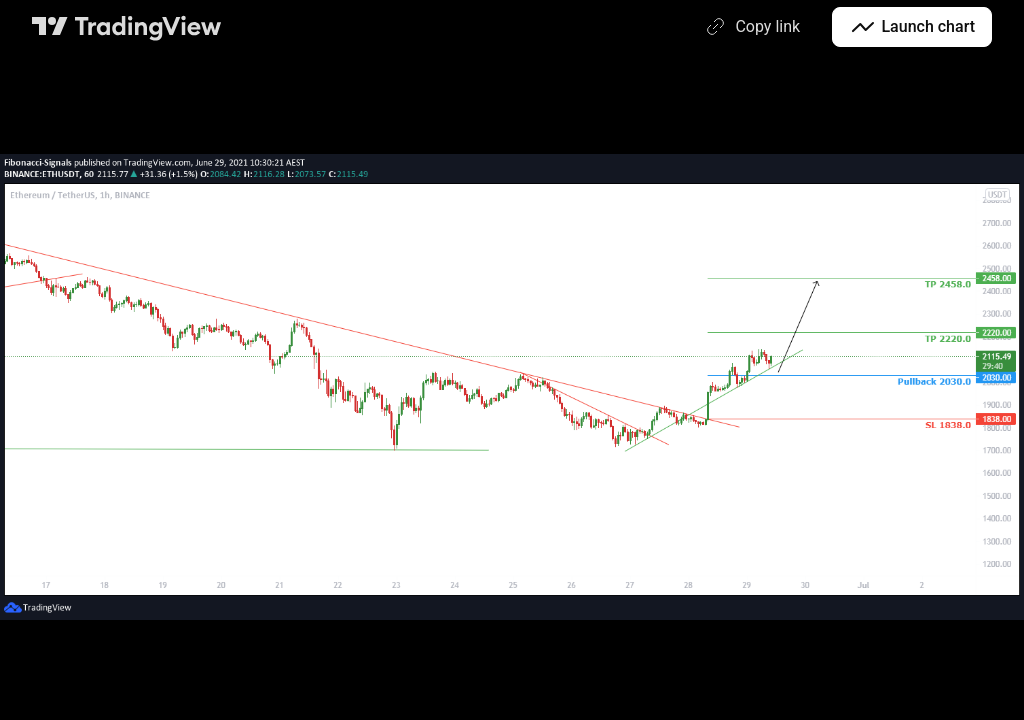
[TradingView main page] (127, 27)
